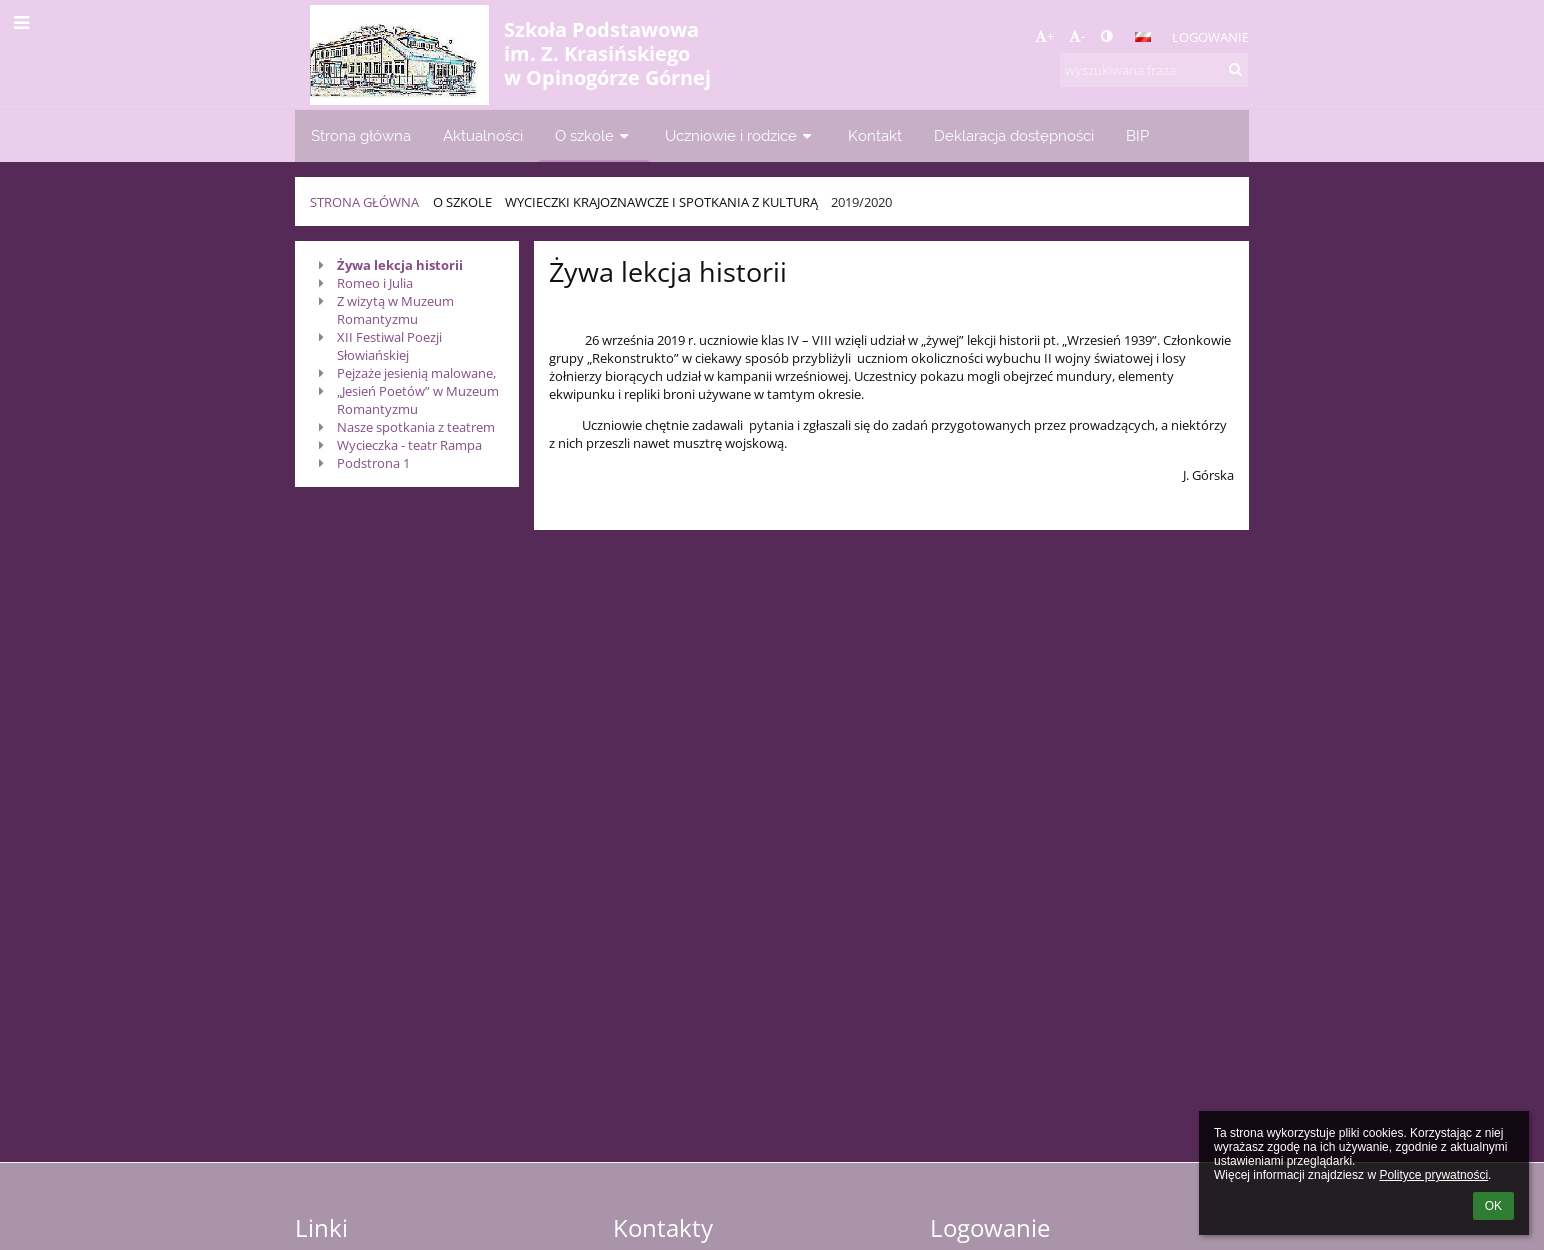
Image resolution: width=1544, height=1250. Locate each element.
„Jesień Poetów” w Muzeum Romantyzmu (418, 400)
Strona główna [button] (361, 135)
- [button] (1077, 36)
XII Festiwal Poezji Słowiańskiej (389, 346)
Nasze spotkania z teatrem (416, 427)
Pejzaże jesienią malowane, (416, 373)
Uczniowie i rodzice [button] (740, 135)
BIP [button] (1137, 135)
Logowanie (1210, 37)
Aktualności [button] (483, 135)
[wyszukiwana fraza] (1154, 70)
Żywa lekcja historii (400, 265)
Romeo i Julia (375, 283)
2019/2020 (861, 202)
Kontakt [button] (875, 135)
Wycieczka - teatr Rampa (409, 445)
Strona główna (364, 202)
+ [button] (1044, 36)
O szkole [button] (594, 135)
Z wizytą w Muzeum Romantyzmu (395, 310)
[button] (1143, 37)
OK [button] (1493, 1206)
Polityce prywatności (1433, 1175)
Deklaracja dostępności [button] (1014, 135)
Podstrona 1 (373, 463)
